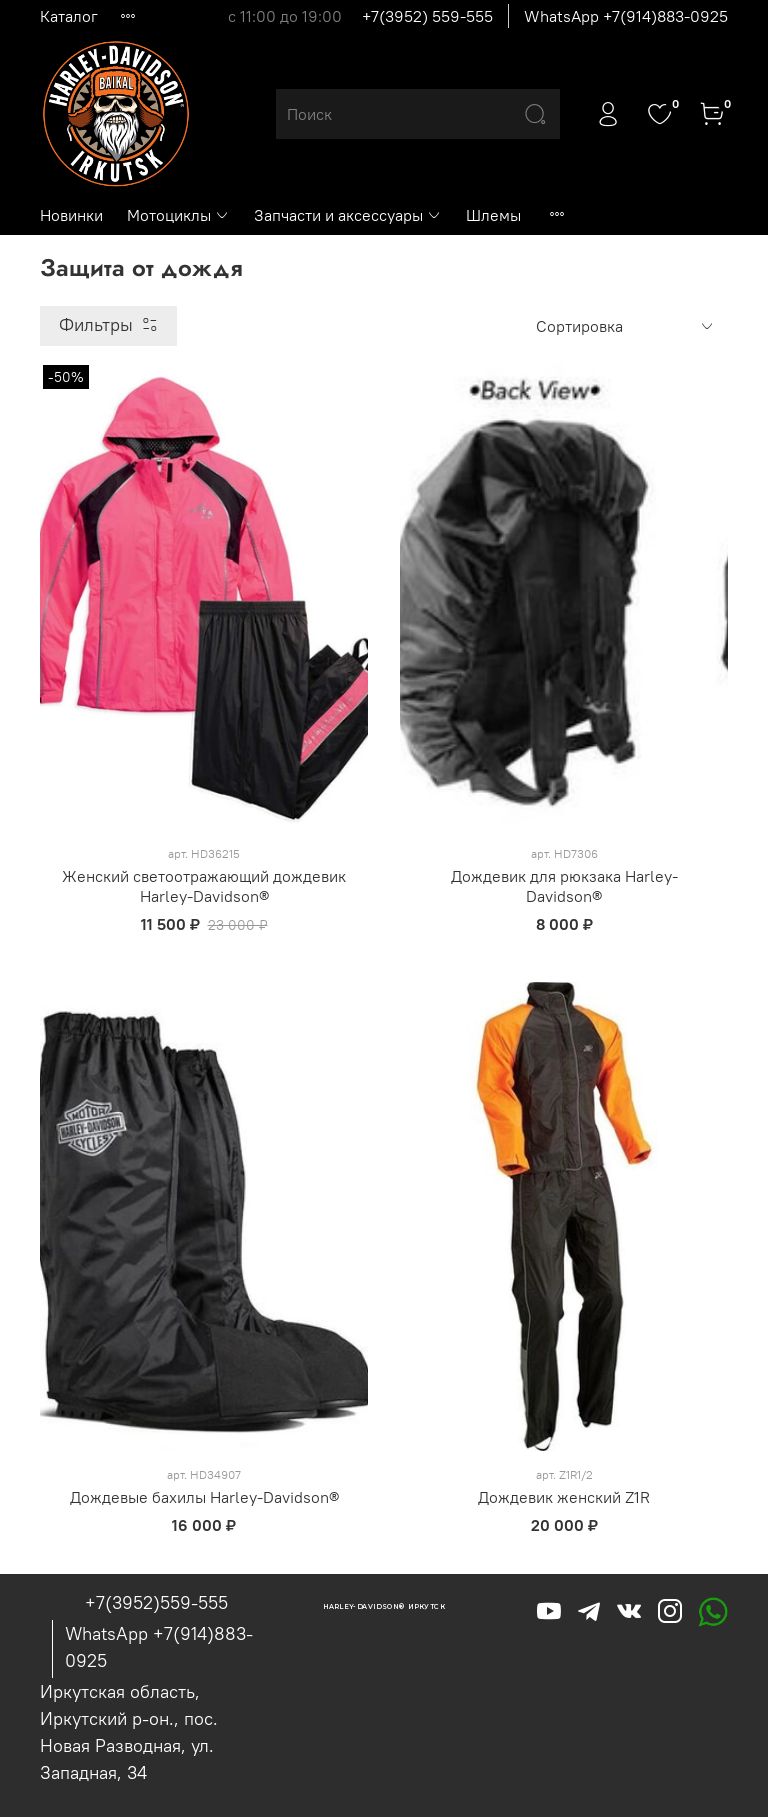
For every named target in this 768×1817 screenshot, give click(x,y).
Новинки (71, 215)
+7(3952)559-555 (156, 1602)
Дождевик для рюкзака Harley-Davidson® (564, 886)
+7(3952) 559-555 (427, 16)
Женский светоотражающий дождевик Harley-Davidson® (204, 886)
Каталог (69, 16)
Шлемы (493, 215)
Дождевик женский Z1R (564, 1497)
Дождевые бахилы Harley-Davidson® (204, 1497)
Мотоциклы (178, 215)
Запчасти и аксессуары (348, 215)
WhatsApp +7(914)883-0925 (626, 16)
